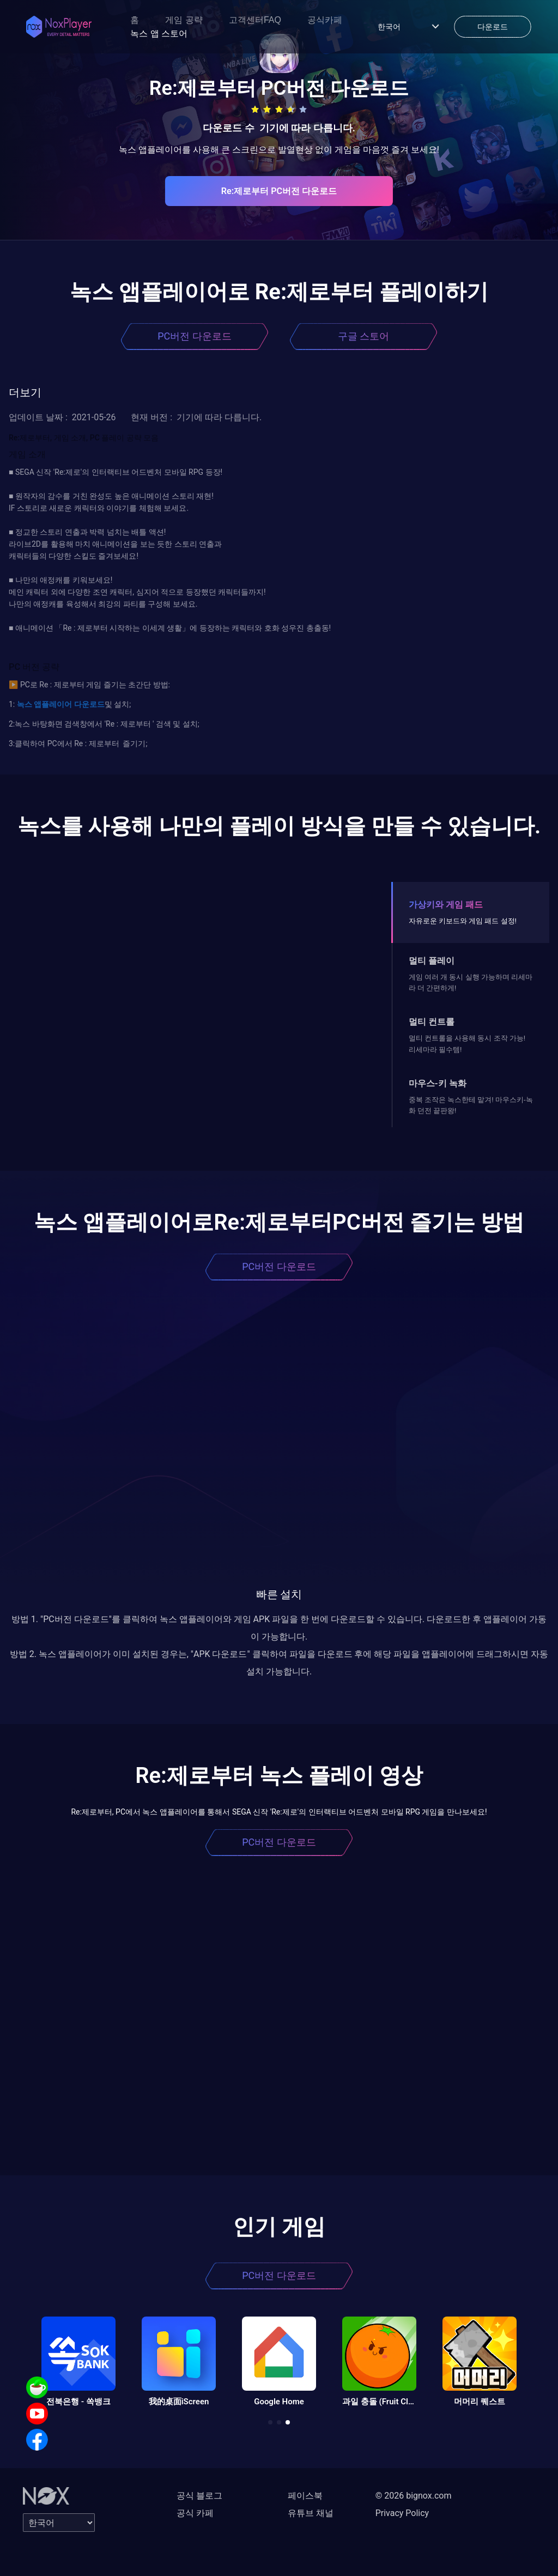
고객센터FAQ (255, 20)
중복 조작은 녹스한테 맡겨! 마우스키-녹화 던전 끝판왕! (471, 1105)
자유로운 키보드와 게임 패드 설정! (463, 921)
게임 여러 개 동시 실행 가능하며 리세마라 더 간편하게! (470, 982)
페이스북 (305, 2495)
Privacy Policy (402, 2513)
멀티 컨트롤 (431, 1022)
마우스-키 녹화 (437, 1083)
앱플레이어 (52, 704)
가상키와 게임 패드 (446, 904)
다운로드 (88, 704)
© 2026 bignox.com (413, 2495)
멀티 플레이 (431, 961)
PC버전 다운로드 (194, 336)
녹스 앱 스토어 (158, 33)
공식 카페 (195, 2513)
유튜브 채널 (310, 2513)
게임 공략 (183, 20)
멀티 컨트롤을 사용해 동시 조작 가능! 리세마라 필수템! (467, 1043)
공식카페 (324, 20)
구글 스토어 (363, 336)
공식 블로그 (199, 2495)
